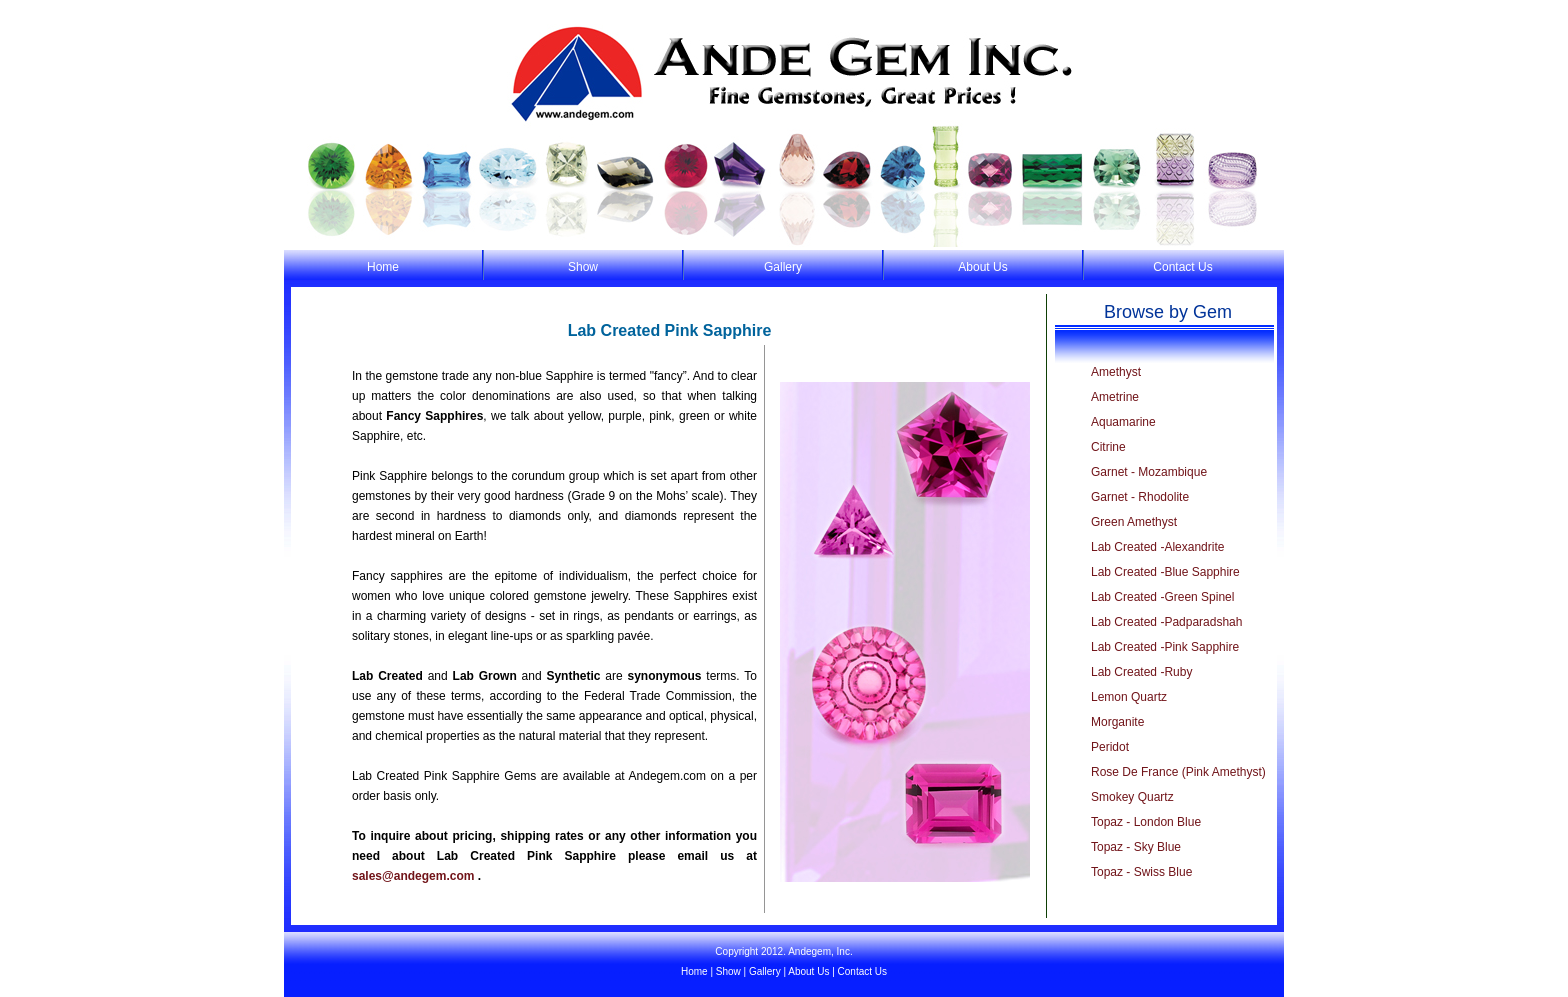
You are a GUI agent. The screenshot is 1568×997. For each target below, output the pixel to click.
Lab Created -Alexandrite (1157, 547)
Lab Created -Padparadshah (1166, 622)
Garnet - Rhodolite (1140, 497)
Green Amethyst (1134, 522)
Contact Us (1182, 267)
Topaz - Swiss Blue (1141, 872)
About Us (982, 267)
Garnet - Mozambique (1149, 472)
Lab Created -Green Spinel (1162, 597)
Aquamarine (1123, 422)
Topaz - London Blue (1146, 822)
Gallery (783, 267)
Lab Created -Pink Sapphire (1165, 647)
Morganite (1117, 722)
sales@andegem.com (413, 876)
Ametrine (1115, 397)
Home (383, 267)
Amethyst (1116, 372)
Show (583, 267)
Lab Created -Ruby (1141, 672)
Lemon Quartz (1129, 697)
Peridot (1110, 747)
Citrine (1108, 447)
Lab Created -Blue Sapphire (1165, 572)
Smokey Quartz (1132, 797)
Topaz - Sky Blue (1136, 847)
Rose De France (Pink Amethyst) (1178, 772)
